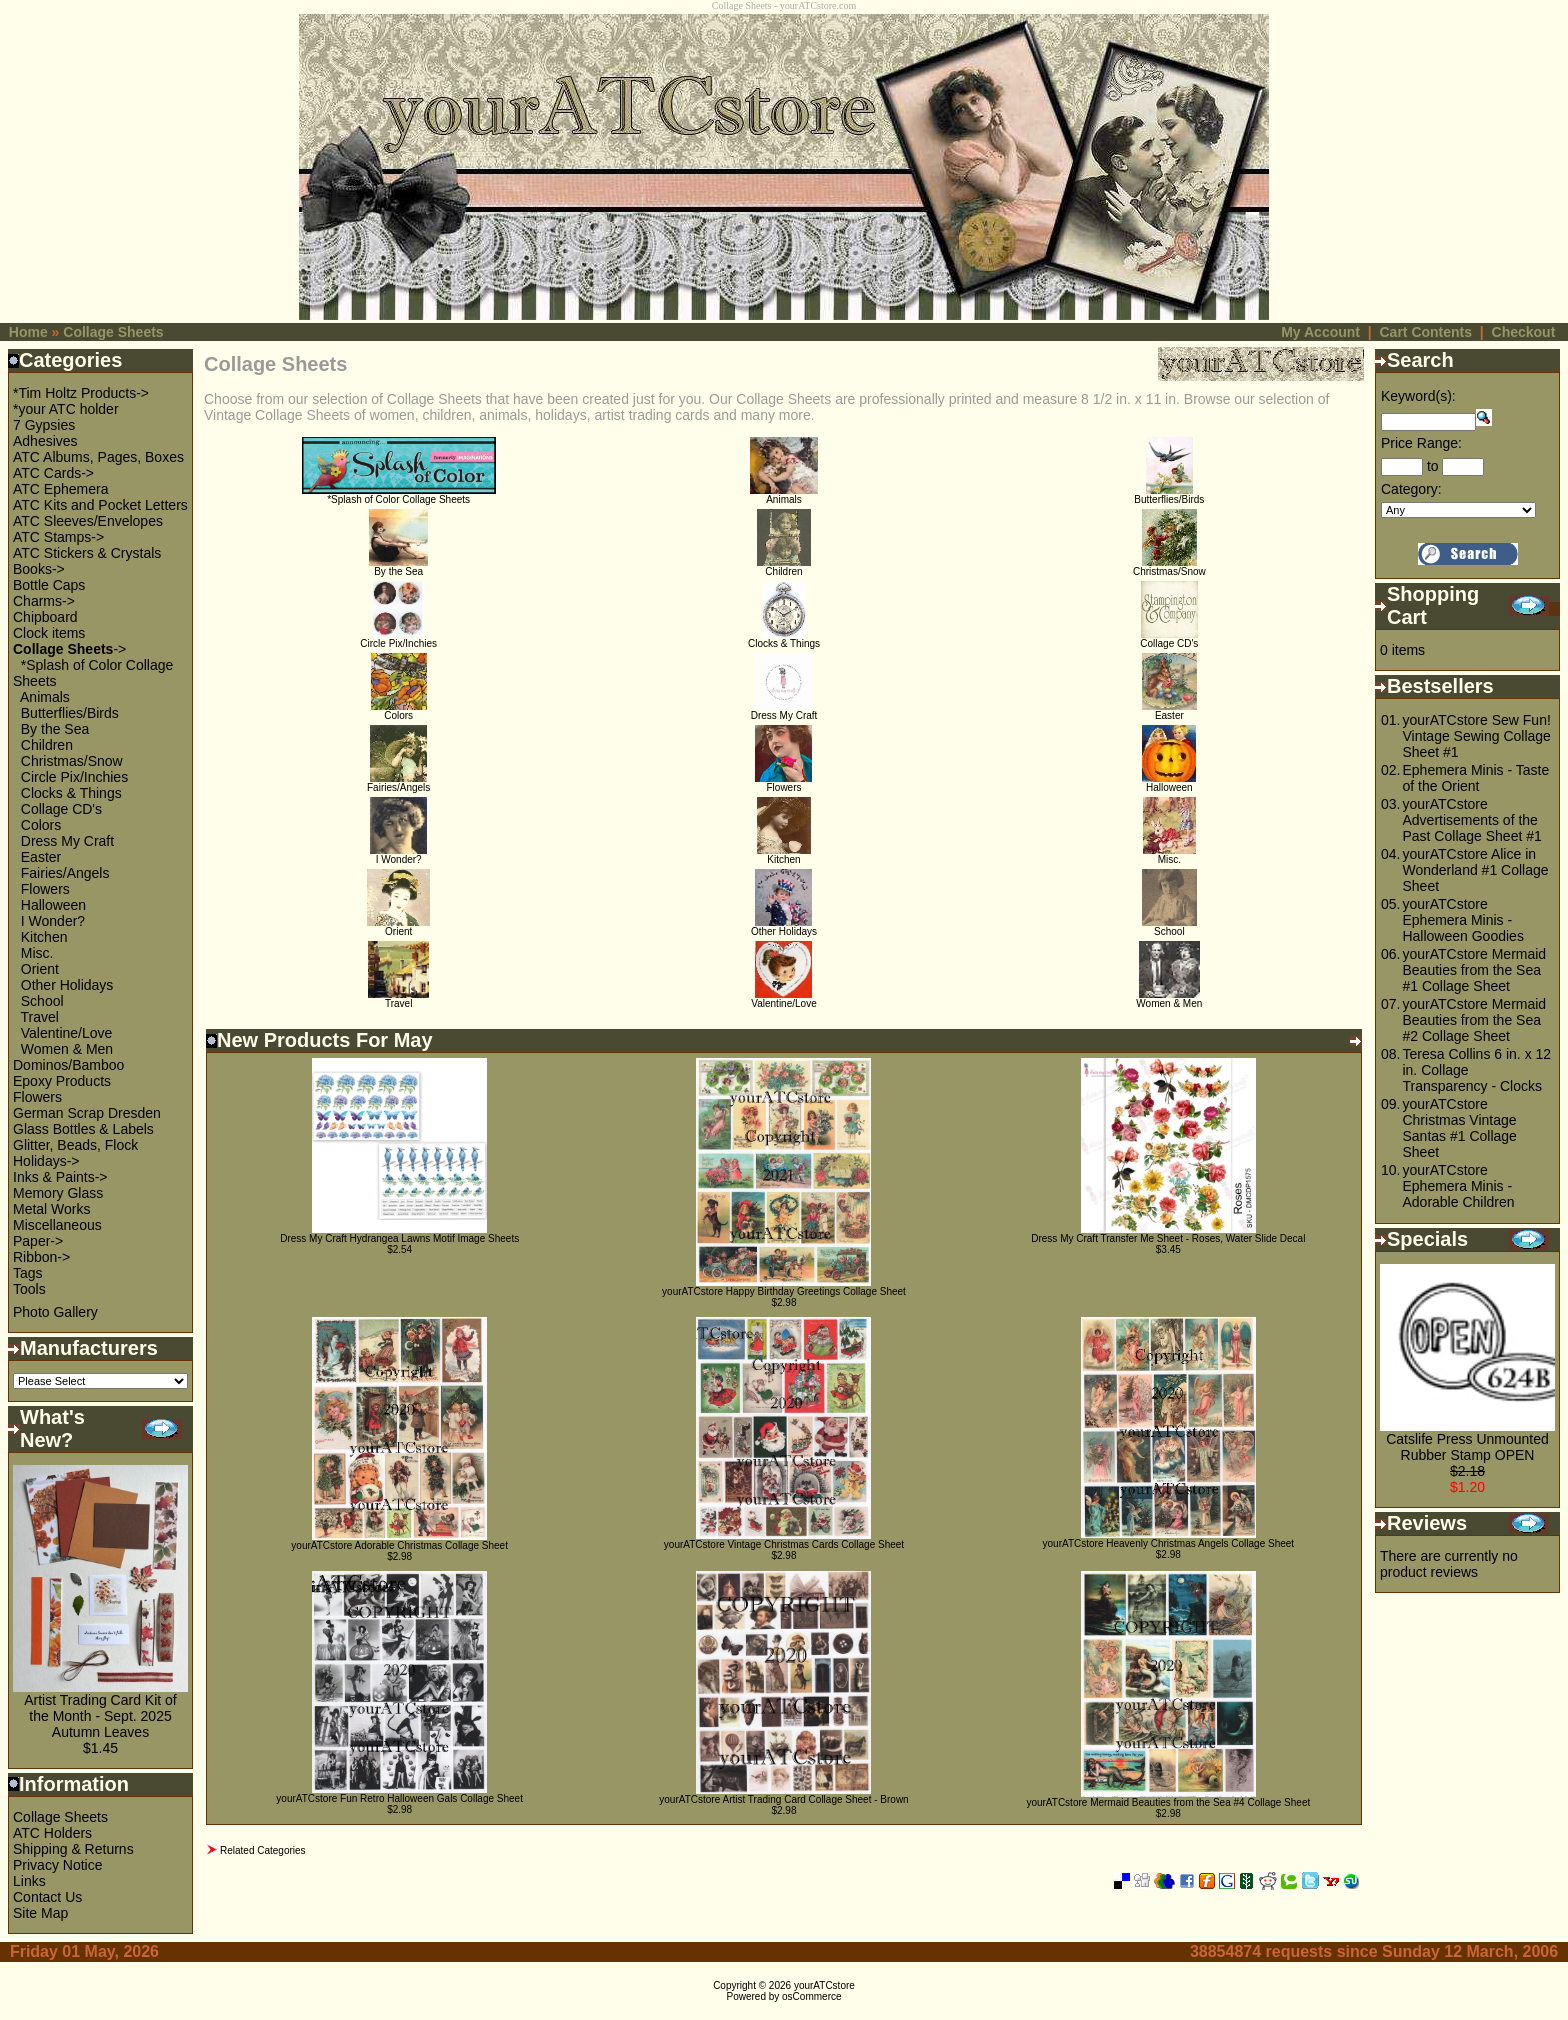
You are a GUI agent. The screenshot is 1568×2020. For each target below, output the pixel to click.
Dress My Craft (67, 841)
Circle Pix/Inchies (74, 777)
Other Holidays (67, 985)
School (42, 1001)
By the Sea (55, 729)
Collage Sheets (113, 332)
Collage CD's (61, 809)
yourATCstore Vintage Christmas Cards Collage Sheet (784, 1544)
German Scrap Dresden (87, 1113)
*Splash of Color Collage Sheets (399, 495)
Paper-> (38, 1241)
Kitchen (44, 937)
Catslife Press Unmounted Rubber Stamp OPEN (1467, 1447)
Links (29, 1881)
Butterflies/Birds (70, 713)
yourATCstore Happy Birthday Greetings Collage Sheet (784, 1291)
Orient (40, 969)
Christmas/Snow (72, 761)
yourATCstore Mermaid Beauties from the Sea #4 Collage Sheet (1168, 1802)
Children (47, 745)
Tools (29, 1289)
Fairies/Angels (65, 873)
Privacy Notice (57, 1865)
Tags (28, 1273)
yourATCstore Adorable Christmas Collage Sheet (399, 1545)
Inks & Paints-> (60, 1177)
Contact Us (47, 1897)
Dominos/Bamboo (68, 1065)
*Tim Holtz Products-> (81, 393)
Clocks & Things (71, 793)
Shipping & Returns (73, 1849)
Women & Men (67, 1049)
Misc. (37, 953)
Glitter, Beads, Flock (75, 1145)
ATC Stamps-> (58, 537)
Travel (40, 1017)
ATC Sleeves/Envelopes (88, 521)
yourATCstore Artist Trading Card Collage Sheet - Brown (783, 1799)
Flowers (45, 889)
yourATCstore (824, 1985)
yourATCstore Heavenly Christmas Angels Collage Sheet (1169, 1543)
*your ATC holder (66, 409)
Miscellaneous (57, 1225)
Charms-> (44, 601)
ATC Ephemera (60, 489)
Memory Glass (58, 1193)
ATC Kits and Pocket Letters (100, 505)
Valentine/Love (67, 1033)
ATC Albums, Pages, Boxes (98, 457)
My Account (1320, 332)
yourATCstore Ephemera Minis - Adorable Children (1458, 1186)
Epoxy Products (62, 1081)
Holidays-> (46, 1161)
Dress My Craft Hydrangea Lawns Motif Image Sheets (399, 1238)
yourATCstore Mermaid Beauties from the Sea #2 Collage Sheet (1474, 1020)
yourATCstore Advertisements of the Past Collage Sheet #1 (1471, 820)
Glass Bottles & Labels (83, 1129)
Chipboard (45, 617)
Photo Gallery (55, 1312)
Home (28, 332)
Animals (45, 697)
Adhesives (45, 441)
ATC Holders (52, 1833)
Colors (41, 825)
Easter (41, 857)
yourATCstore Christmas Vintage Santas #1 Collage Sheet (1459, 1128)
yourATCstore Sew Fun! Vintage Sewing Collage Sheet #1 (1476, 736)
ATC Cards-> (53, 473)
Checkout (1524, 332)
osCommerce (811, 1996)
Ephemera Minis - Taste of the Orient (1475, 778)
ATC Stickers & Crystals (87, 553)
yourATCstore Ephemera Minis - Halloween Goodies (1462, 920)
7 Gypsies (44, 425)
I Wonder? (53, 921)
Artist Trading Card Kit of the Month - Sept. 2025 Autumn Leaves (100, 1716)
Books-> (39, 569)
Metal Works (52, 1209)
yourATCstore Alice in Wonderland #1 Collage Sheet (1475, 870)
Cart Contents (1425, 332)
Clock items (49, 633)
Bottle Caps (49, 585)
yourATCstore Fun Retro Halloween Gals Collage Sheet (399, 1798)
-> (69, 649)
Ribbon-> (41, 1257)
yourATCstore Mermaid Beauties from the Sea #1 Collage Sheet (1474, 970)
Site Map (40, 1913)
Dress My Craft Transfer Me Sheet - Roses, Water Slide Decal (1168, 1238)
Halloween (53, 905)
